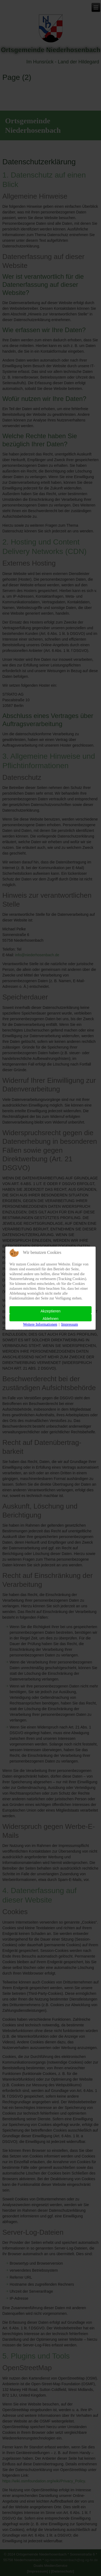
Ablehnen (50, 1318)
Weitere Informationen (40, 1324)
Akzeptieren (51, 1311)
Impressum (69, 1324)
